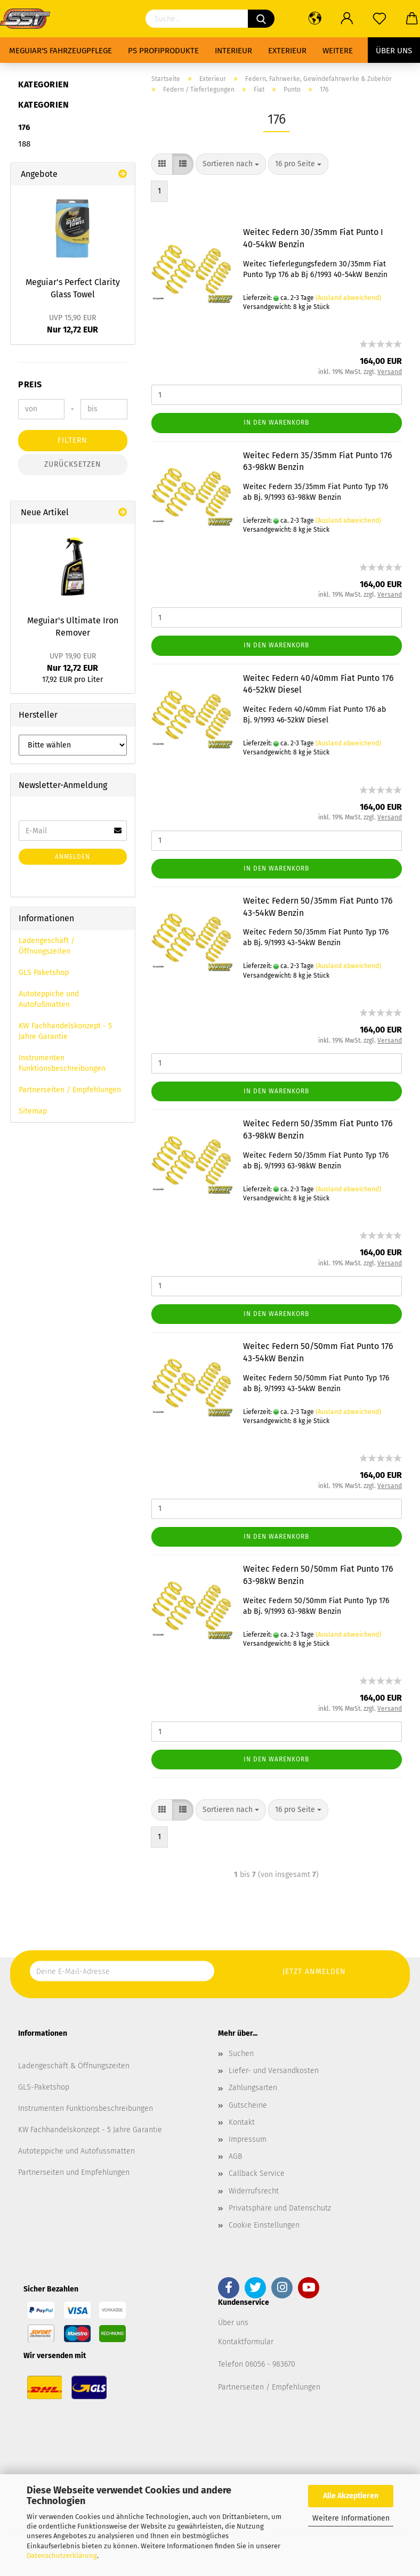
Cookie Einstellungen (264, 2225)
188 (24, 144)
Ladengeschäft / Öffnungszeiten (47, 946)
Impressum (247, 2139)
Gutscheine (248, 2105)
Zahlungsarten (253, 2087)
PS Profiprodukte (163, 50)
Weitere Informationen (351, 2518)
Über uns (394, 50)
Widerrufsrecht (254, 2191)
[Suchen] (261, 19)
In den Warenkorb (276, 422)
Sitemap (33, 1111)
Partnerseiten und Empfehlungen (74, 2172)
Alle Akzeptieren (350, 2495)
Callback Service (257, 2173)
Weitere (337, 50)
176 (24, 127)
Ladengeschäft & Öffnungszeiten (74, 2065)
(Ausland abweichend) (348, 298)
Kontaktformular (245, 2341)
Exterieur (287, 50)
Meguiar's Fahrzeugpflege (60, 50)
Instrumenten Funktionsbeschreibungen (62, 1063)
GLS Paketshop (44, 972)
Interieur (233, 50)
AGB (235, 2156)
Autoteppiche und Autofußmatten (49, 999)
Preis (30, 384)
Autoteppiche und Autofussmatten (76, 2151)
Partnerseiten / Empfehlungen (70, 1089)
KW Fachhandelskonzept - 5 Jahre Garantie (65, 1031)
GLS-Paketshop (43, 2087)
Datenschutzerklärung (62, 2555)
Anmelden (72, 856)
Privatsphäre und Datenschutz (280, 2208)
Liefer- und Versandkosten (274, 2070)
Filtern (72, 440)
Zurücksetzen (72, 464)
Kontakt (242, 2122)
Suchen (241, 2053)
